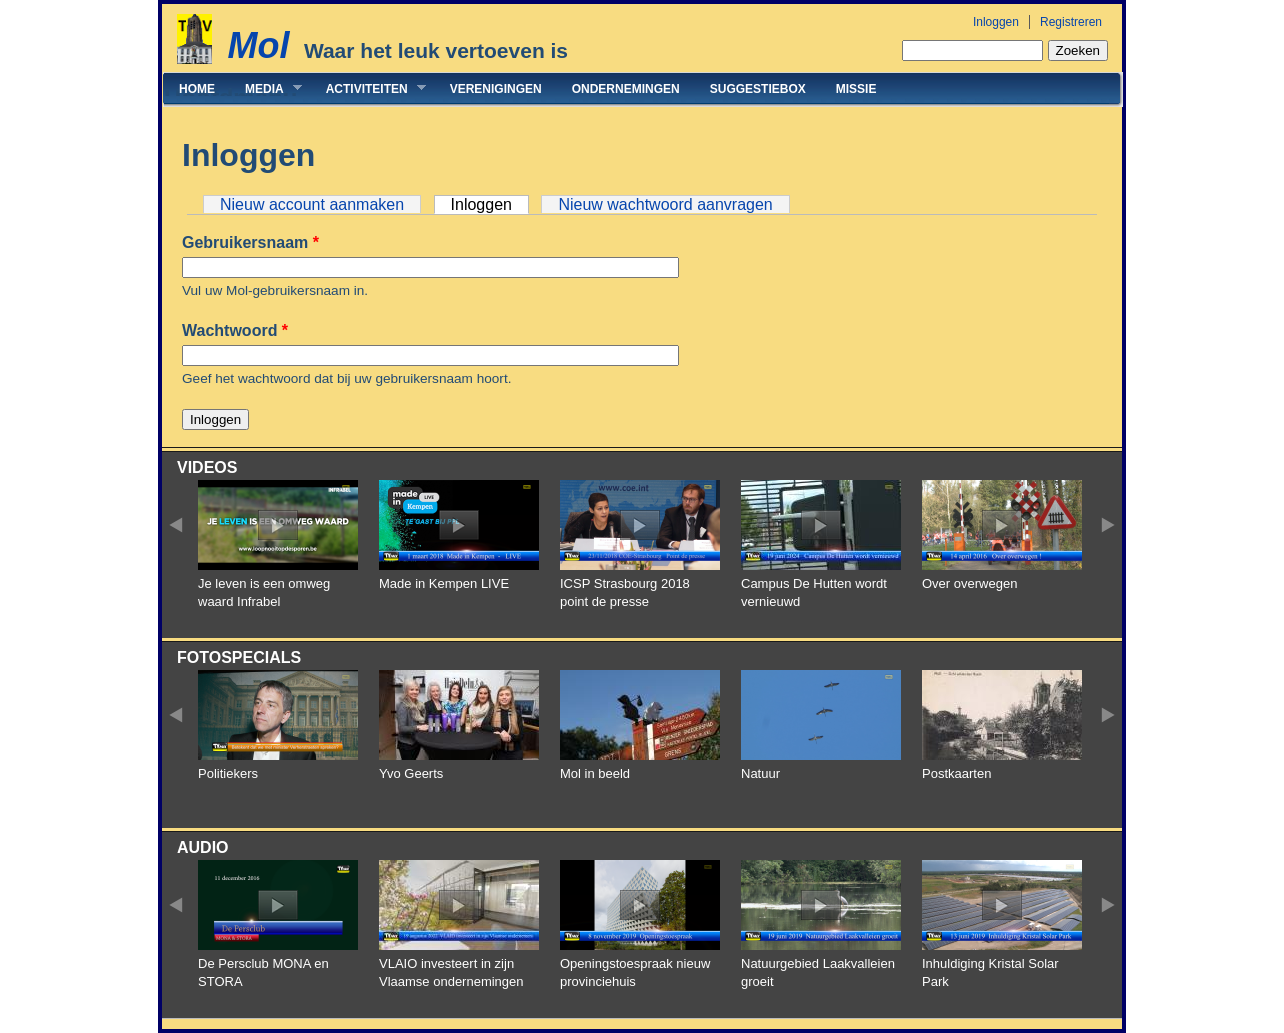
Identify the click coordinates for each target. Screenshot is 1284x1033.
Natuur (760, 773)
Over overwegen (969, 583)
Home (197, 89)
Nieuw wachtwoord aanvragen (665, 204)
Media (266, 88)
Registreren (1071, 22)
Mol (258, 45)
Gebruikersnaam (250, 242)
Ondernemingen (626, 89)
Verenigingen (496, 89)
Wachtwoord (235, 330)
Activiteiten (368, 88)
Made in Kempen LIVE (444, 583)
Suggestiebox (758, 89)
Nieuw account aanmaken (312, 204)
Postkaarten (956, 773)
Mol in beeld (595, 773)
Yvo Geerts (411, 773)
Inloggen (996, 22)
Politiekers (228, 773)
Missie (856, 89)
